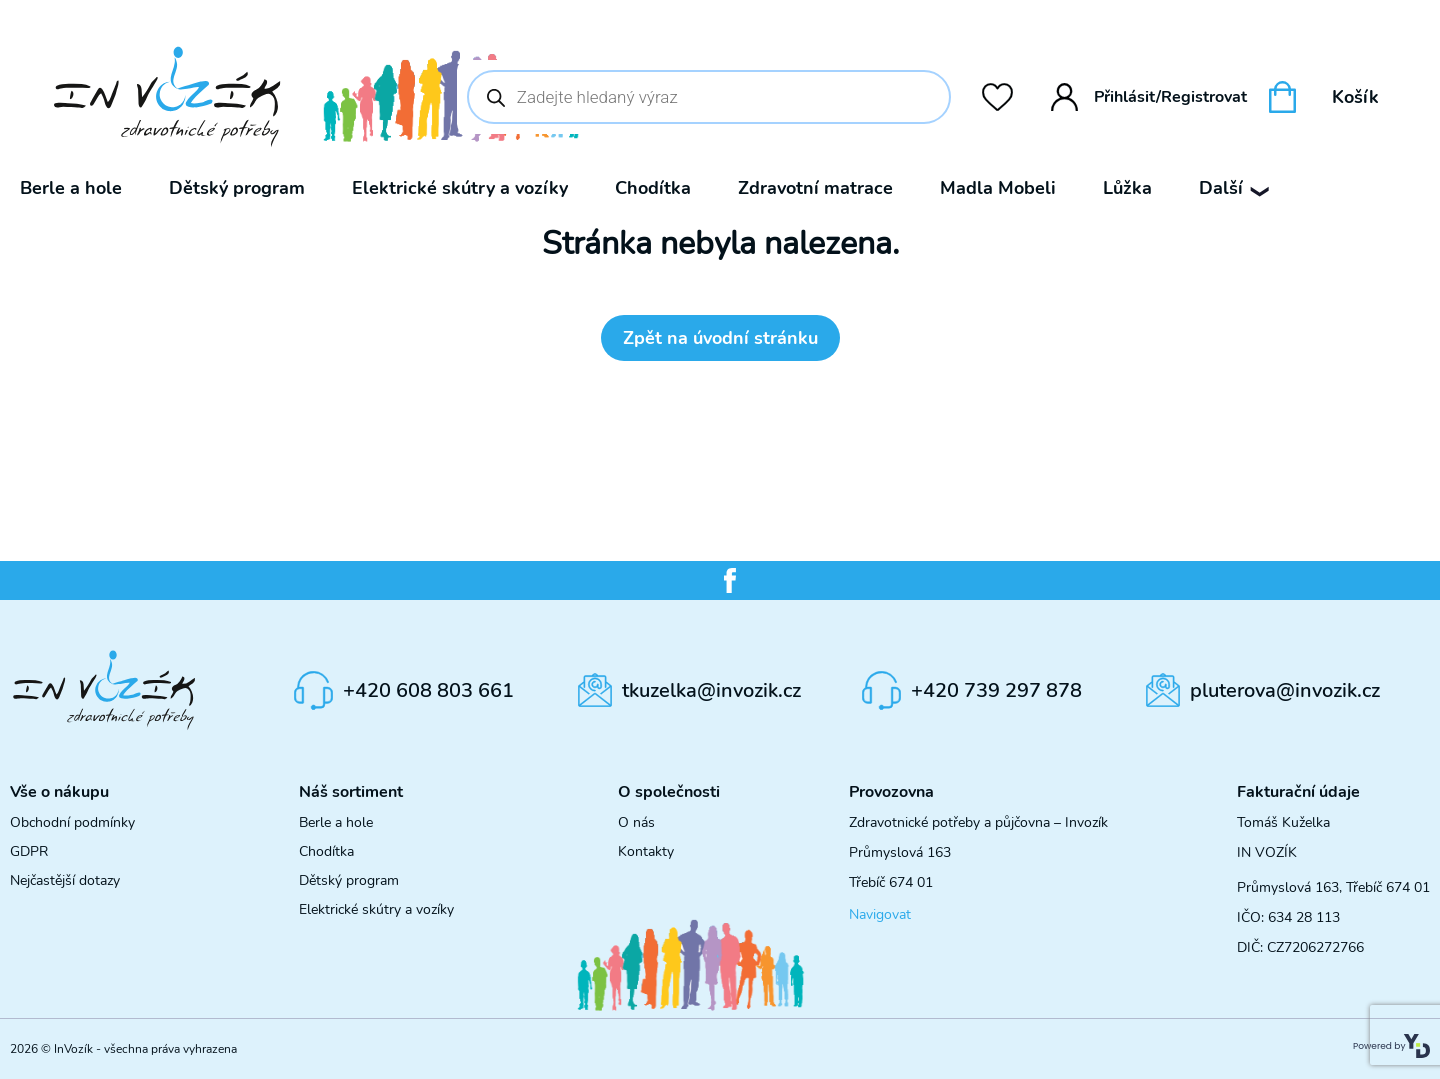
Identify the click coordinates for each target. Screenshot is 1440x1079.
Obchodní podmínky (72, 822)
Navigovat (880, 914)
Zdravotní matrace (815, 188)
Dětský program (237, 188)
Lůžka (1127, 188)
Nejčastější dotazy (65, 880)
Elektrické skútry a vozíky (460, 188)
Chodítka (653, 188)
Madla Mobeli (998, 188)
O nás (636, 822)
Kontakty (646, 851)
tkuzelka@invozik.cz (711, 690)
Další (1233, 188)
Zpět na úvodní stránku (720, 338)
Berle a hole (71, 188)
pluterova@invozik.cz (1285, 690)
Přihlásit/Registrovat (1149, 97)
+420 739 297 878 (996, 690)
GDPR (29, 851)
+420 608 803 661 (428, 690)
